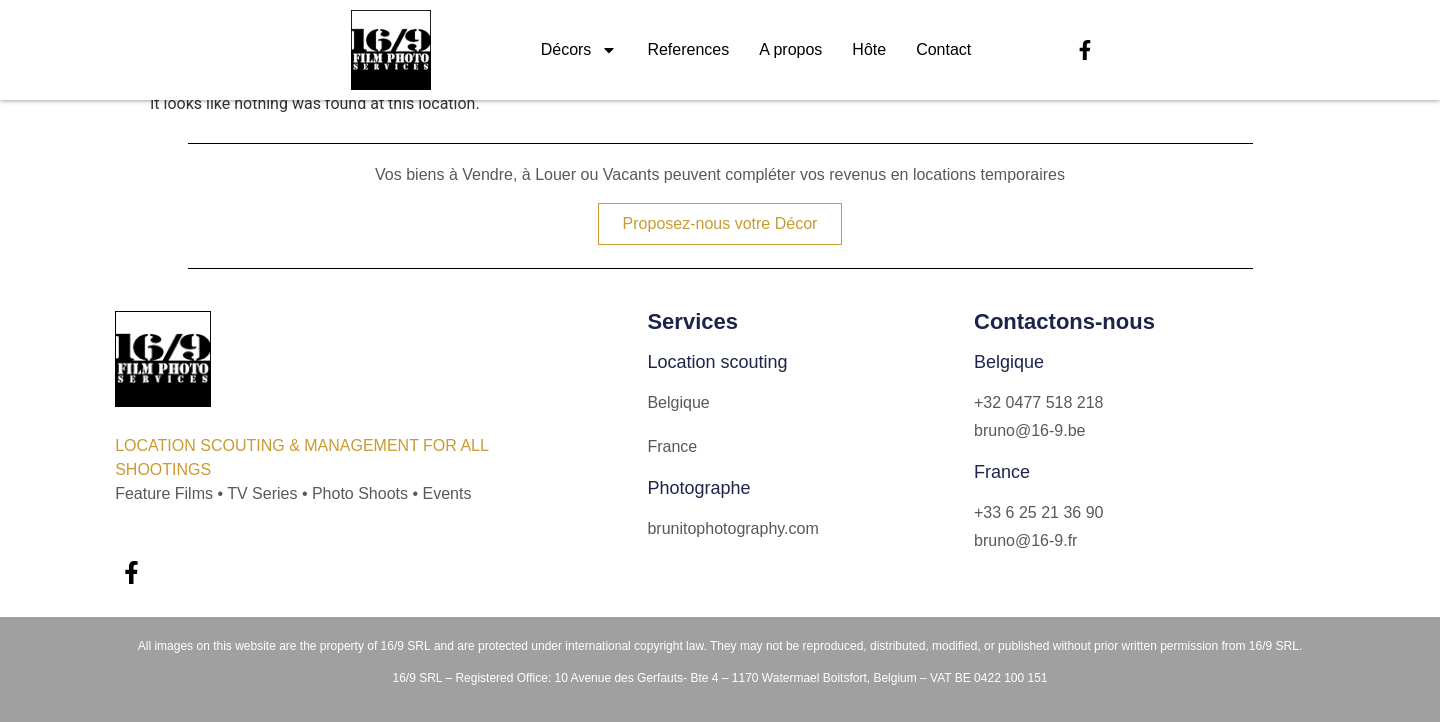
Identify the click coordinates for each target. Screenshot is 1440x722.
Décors (579, 50)
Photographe (698, 488)
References (688, 49)
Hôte (869, 49)
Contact (943, 49)
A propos (790, 49)
